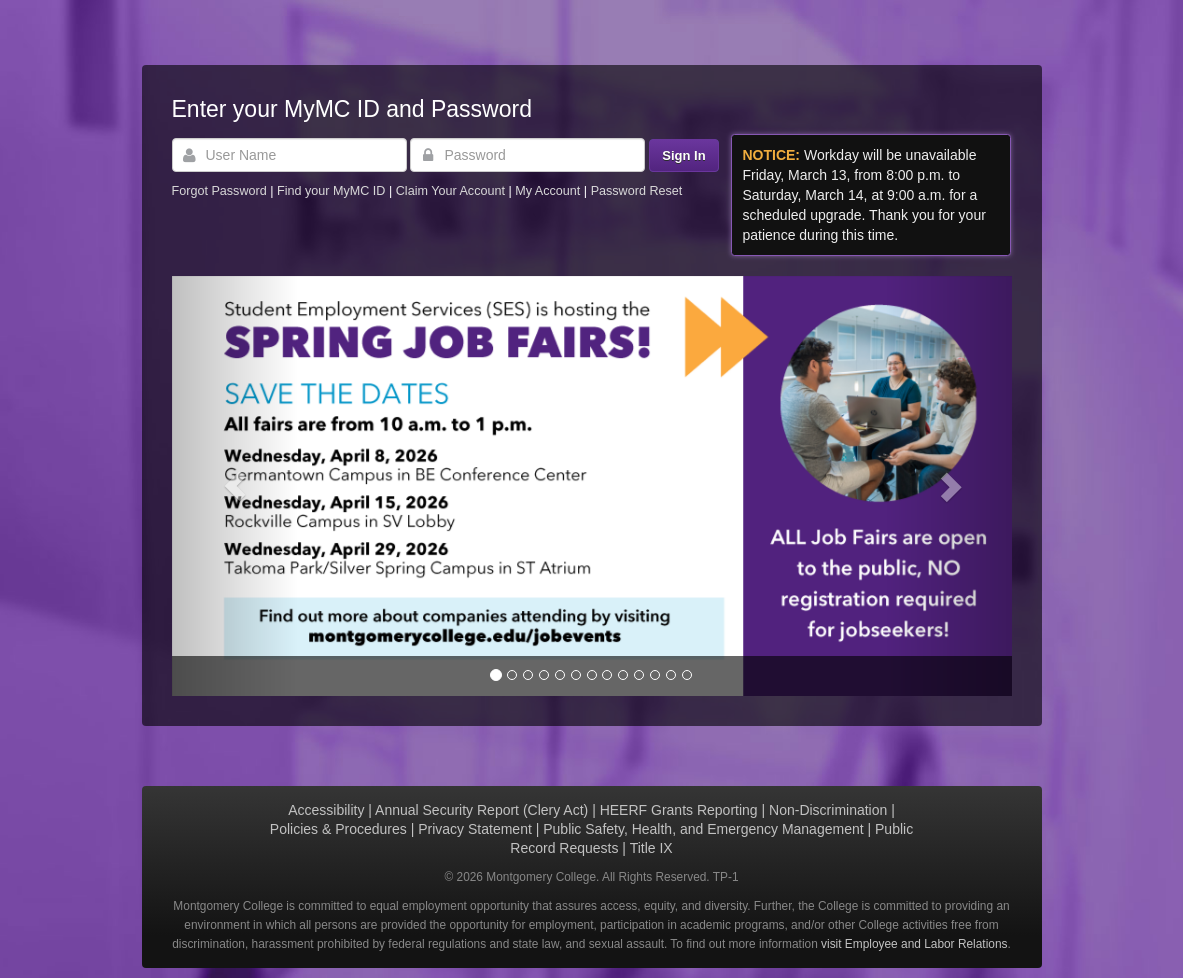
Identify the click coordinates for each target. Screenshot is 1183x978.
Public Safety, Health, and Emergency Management (703, 829)
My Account (549, 191)
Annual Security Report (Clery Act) (481, 810)
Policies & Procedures (338, 829)
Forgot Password (219, 191)
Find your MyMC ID (331, 191)
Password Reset (637, 191)
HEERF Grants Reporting (679, 810)
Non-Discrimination (828, 810)
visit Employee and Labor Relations (914, 944)
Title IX (651, 848)
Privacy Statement (475, 829)
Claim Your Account (452, 191)
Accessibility (326, 810)
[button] (235, 486)
